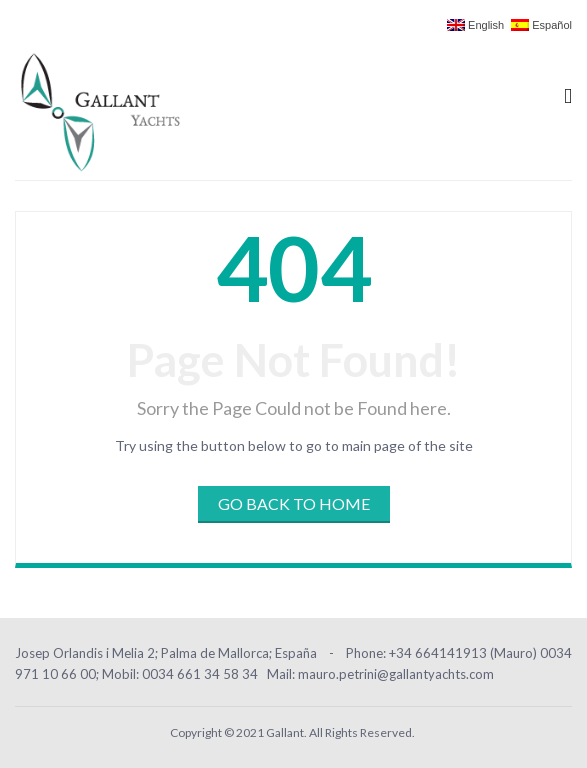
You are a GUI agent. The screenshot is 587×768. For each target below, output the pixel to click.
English (475, 25)
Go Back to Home (294, 503)
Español (541, 25)
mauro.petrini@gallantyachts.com (396, 674)
